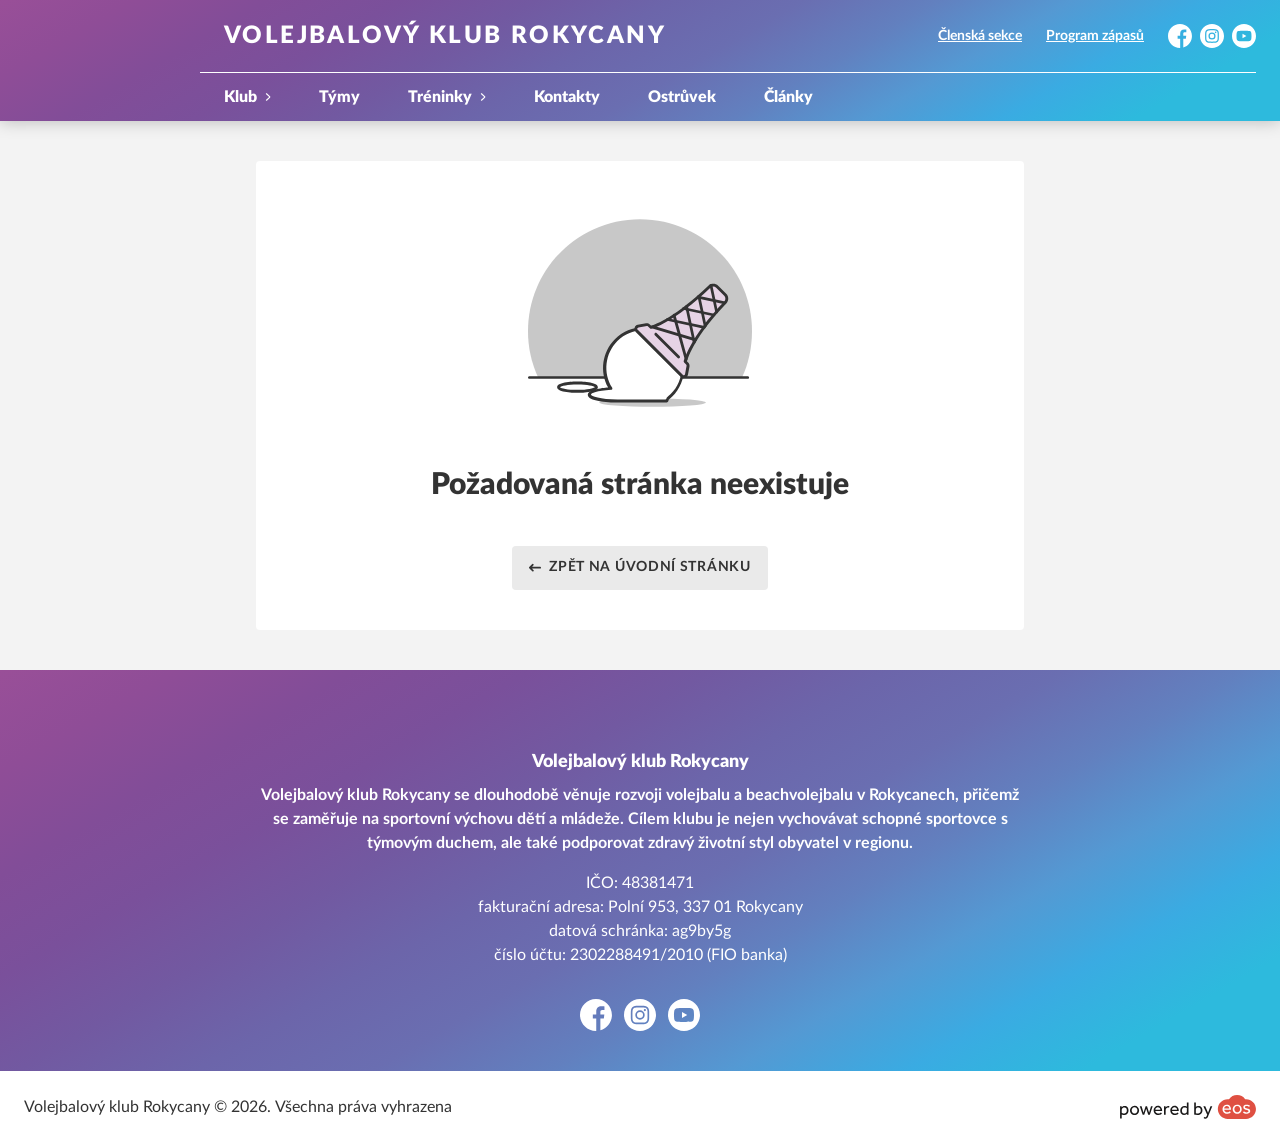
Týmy (339, 97)
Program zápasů (1095, 36)
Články (788, 97)
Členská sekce (980, 36)
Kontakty (567, 97)
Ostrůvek (682, 97)
